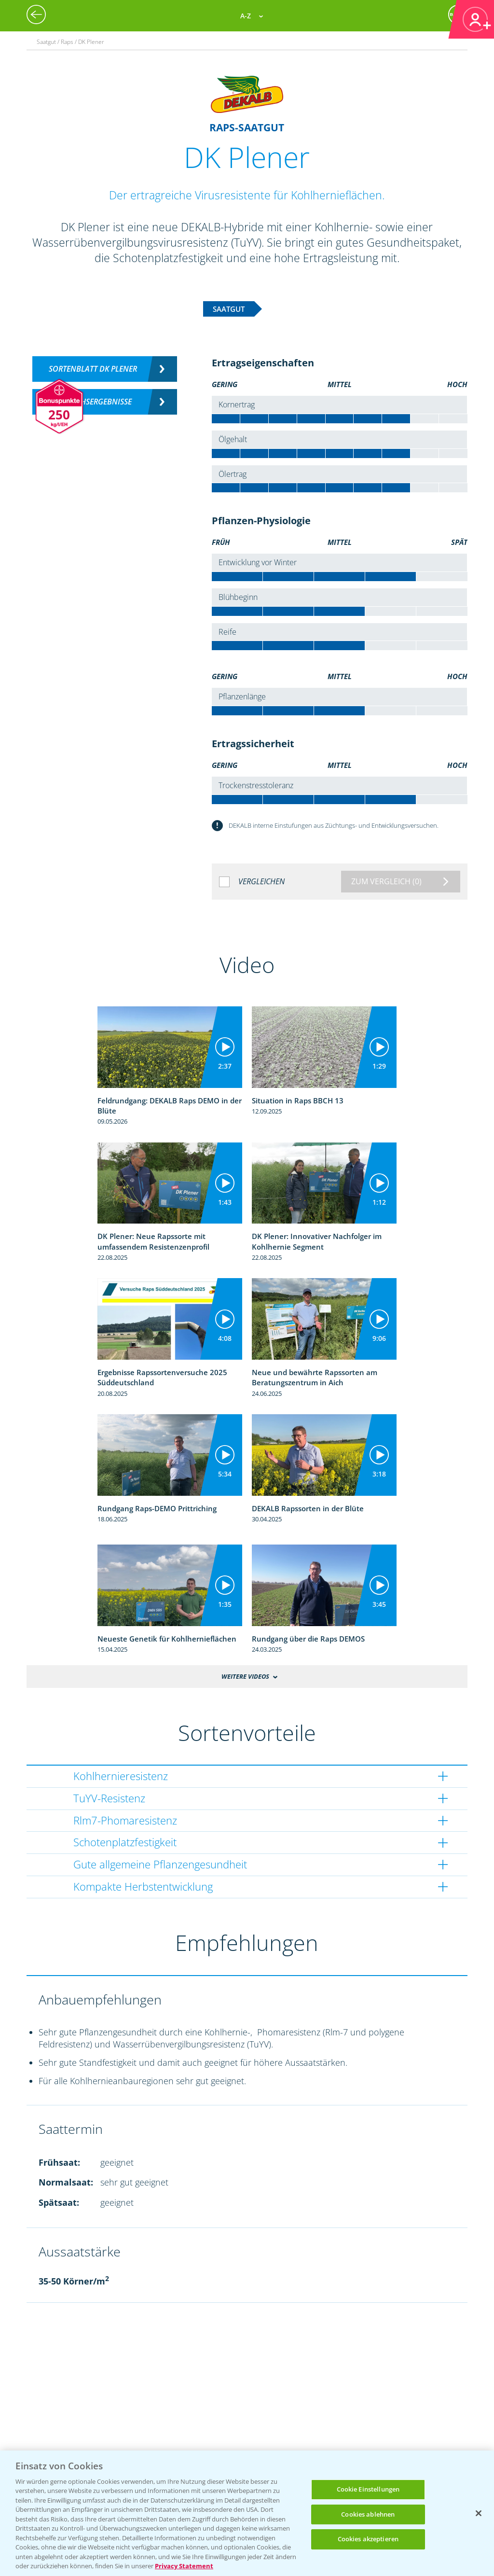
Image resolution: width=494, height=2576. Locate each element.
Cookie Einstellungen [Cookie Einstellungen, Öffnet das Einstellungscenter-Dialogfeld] (368, 2489)
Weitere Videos (245, 1676)
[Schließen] (478, 2513)
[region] (247, 2513)
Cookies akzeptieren (368, 2538)
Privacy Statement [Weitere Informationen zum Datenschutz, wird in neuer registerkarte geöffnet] (184, 2566)
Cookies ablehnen (368, 2514)
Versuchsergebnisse (93, 401)
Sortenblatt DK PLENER (93, 368)
